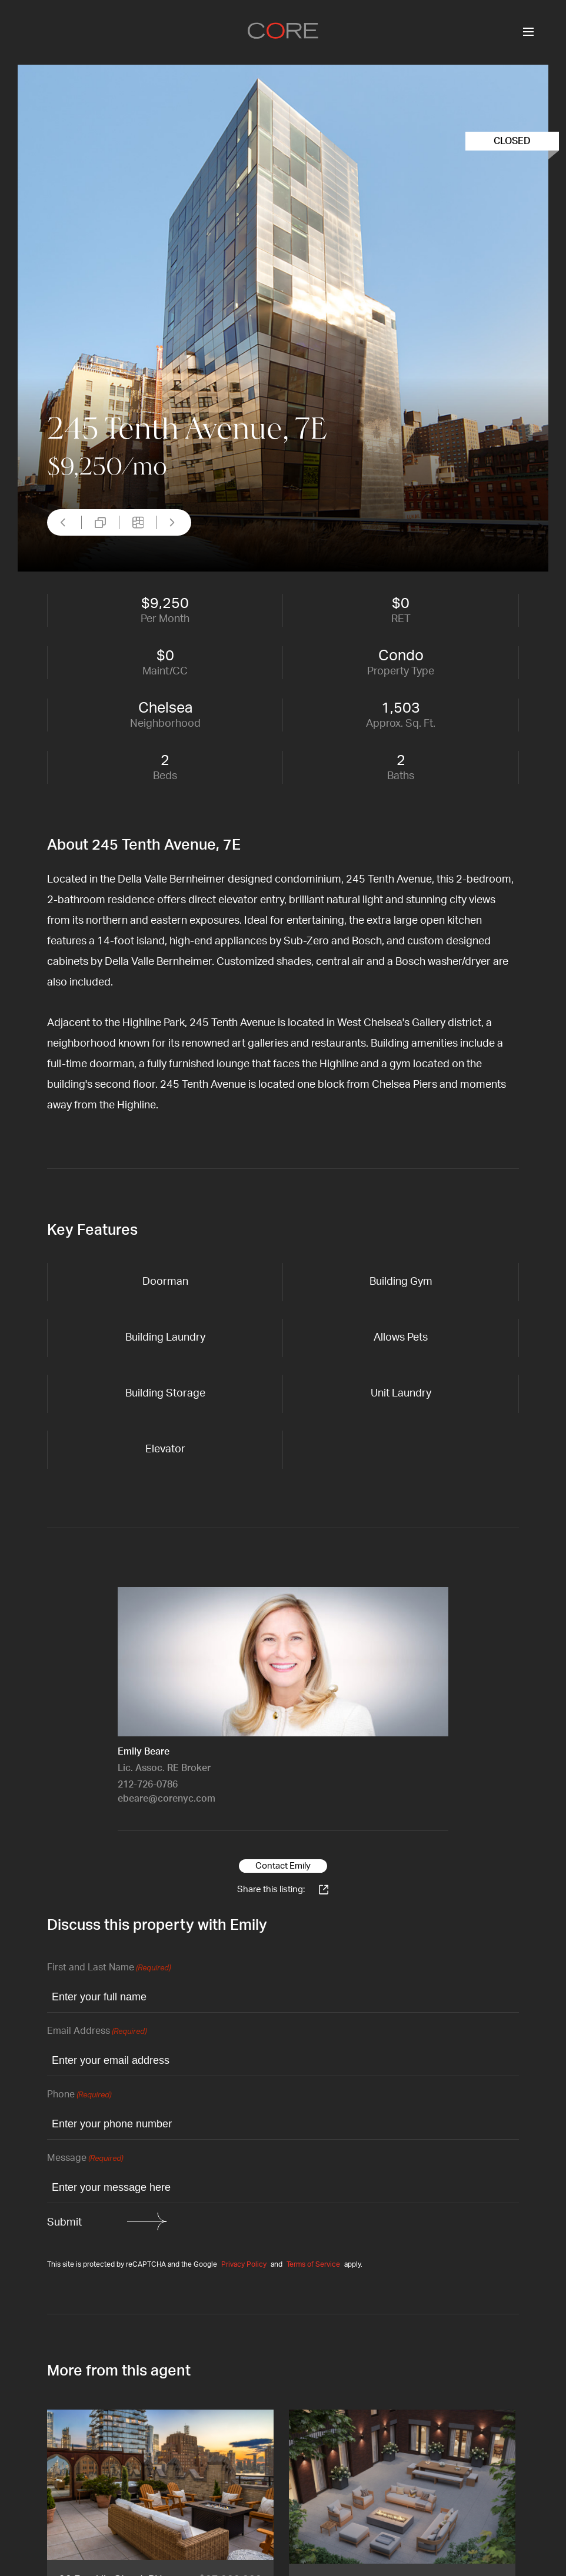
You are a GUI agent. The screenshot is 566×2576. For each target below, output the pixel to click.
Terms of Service (313, 2264)
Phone (79, 2095)
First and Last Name (109, 1968)
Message (85, 2159)
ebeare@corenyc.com (166, 1798)
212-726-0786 (148, 1784)
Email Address (97, 2032)
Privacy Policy (244, 2264)
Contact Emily (283, 1866)
